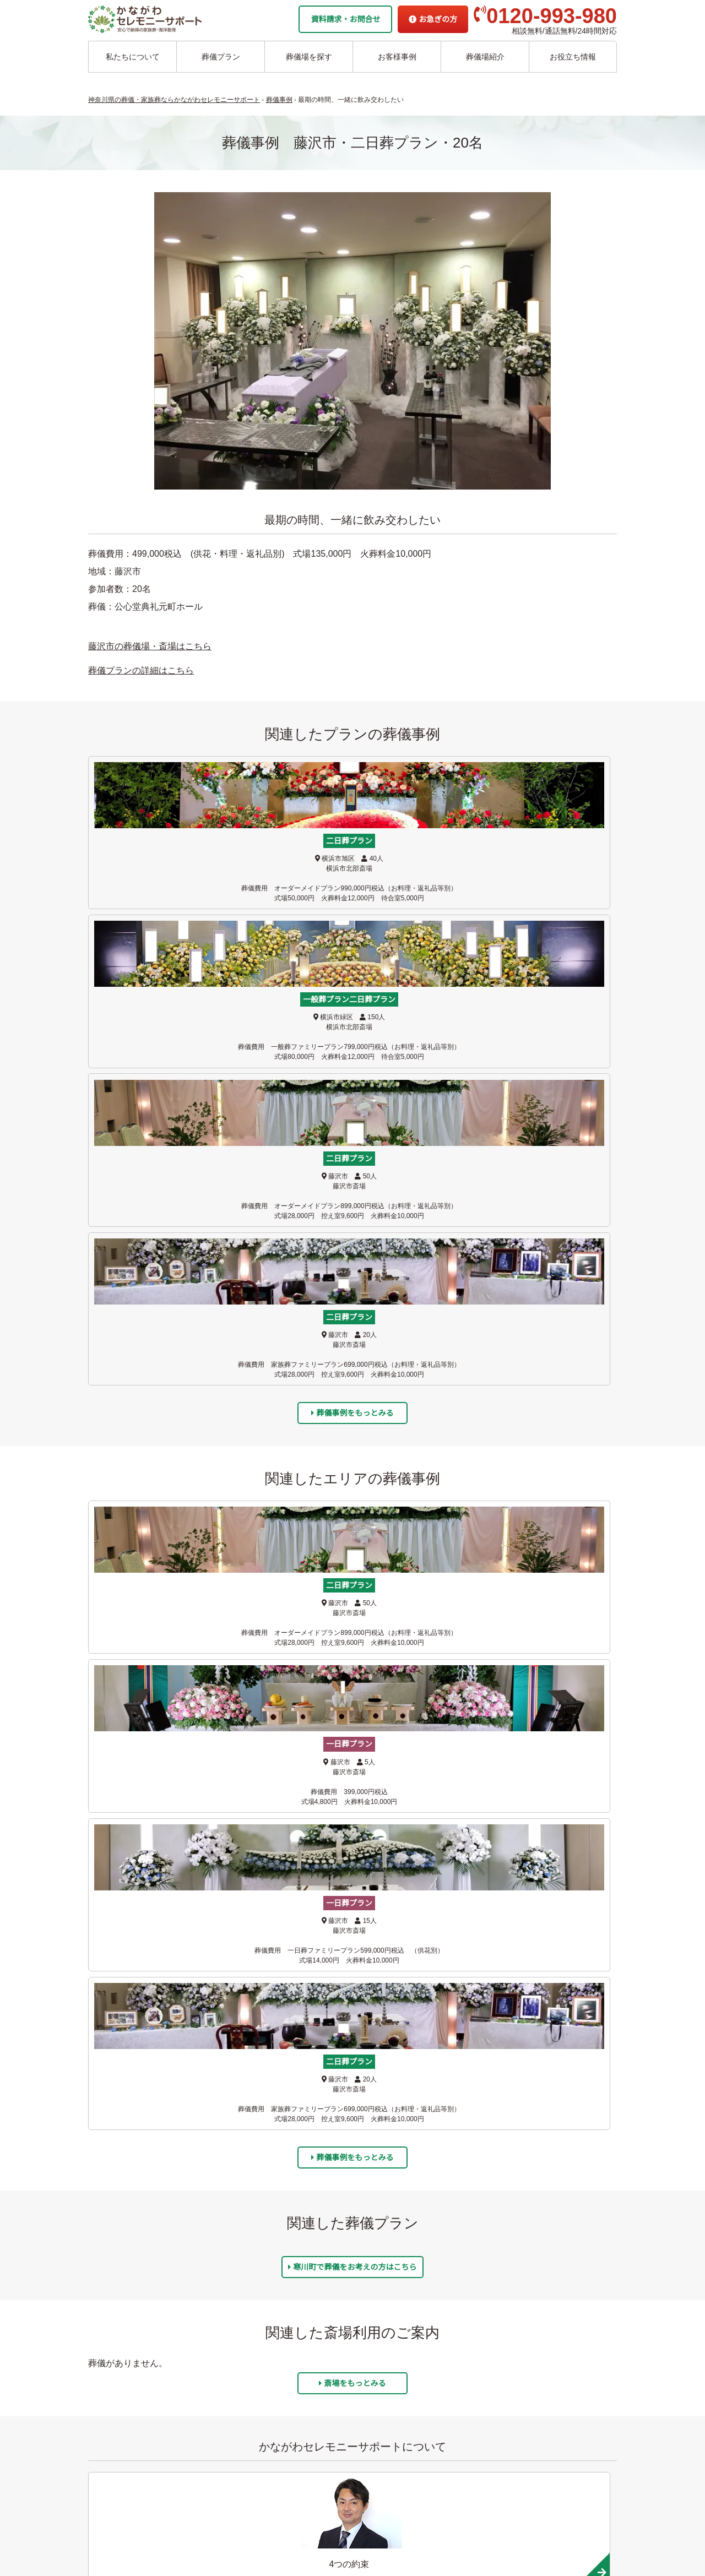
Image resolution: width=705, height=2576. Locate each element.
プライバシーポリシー (378, 2470)
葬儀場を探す (309, 56)
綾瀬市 (289, 1857)
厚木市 (155, 1931)
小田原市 (556, 1931)
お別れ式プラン (117, 2219)
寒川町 (556, 1857)
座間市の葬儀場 (205, 2271)
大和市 (422, 1820)
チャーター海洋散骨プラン (388, 2150)
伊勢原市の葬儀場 (292, 2202)
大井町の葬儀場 (288, 2271)
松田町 (422, 1968)
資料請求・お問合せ (345, 19)
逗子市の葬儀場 (205, 2185)
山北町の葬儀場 (288, 2305)
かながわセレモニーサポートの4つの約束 (414, 2202)
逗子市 (556, 1783)
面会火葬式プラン (121, 2185)
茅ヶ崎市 (289, 1783)
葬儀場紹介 (485, 56)
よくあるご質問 (367, 2453)
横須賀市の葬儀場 (292, 2133)
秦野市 (422, 1931)
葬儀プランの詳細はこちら (141, 670)
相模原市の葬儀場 (292, 2150)
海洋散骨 (355, 2116)
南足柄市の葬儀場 (292, 2253)
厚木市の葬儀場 (288, 2185)
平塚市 (422, 1857)
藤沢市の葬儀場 (205, 2133)
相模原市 (422, 1894)
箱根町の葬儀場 (288, 2339)
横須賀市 (289, 1894)
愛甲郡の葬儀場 (288, 2168)
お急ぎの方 (433, 19)
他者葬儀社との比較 (377, 2219)
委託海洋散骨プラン (377, 2133)
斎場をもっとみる (352, 1505)
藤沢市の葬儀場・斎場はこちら (150, 646)
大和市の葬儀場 (205, 2236)
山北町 (556, 1968)
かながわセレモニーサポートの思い (404, 2185)
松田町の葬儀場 (288, 2288)
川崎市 (155, 1894)
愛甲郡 (556, 1894)
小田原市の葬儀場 (292, 2236)
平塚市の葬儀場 (205, 2305)
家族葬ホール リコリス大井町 (391, 2402)
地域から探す (365, 2333)
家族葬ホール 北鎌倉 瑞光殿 (388, 2385)
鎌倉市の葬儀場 (205, 2168)
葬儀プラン (221, 56)
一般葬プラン (113, 2168)
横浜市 (289, 1820)
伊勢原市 (289, 1931)
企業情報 (355, 2419)
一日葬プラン (113, 2133)
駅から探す (361, 2350)
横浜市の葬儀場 (205, 2219)
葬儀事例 (358, 2271)
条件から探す (365, 2367)
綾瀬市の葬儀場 (205, 2288)
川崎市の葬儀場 (205, 2339)
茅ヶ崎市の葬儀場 (209, 2150)
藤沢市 (155, 1783)
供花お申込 (359, 2487)
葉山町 (155, 1820)
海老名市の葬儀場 (209, 2253)
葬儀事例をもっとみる (352, 972)
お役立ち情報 (573, 56)
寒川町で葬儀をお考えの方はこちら (352, 1388)
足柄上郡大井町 (289, 1968)
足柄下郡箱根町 (289, 2005)
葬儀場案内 (195, 2116)
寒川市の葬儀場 (205, 2322)
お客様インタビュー (377, 2253)
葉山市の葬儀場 (205, 2202)
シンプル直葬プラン (125, 2202)
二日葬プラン (113, 2150)
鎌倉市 (422, 1783)
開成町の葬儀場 (288, 2322)
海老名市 (556, 1820)
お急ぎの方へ (363, 2436)
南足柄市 (155, 1968)
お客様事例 (397, 56)
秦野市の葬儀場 (288, 2219)
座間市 (155, 1857)
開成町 (155, 2005)
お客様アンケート (373, 2288)
